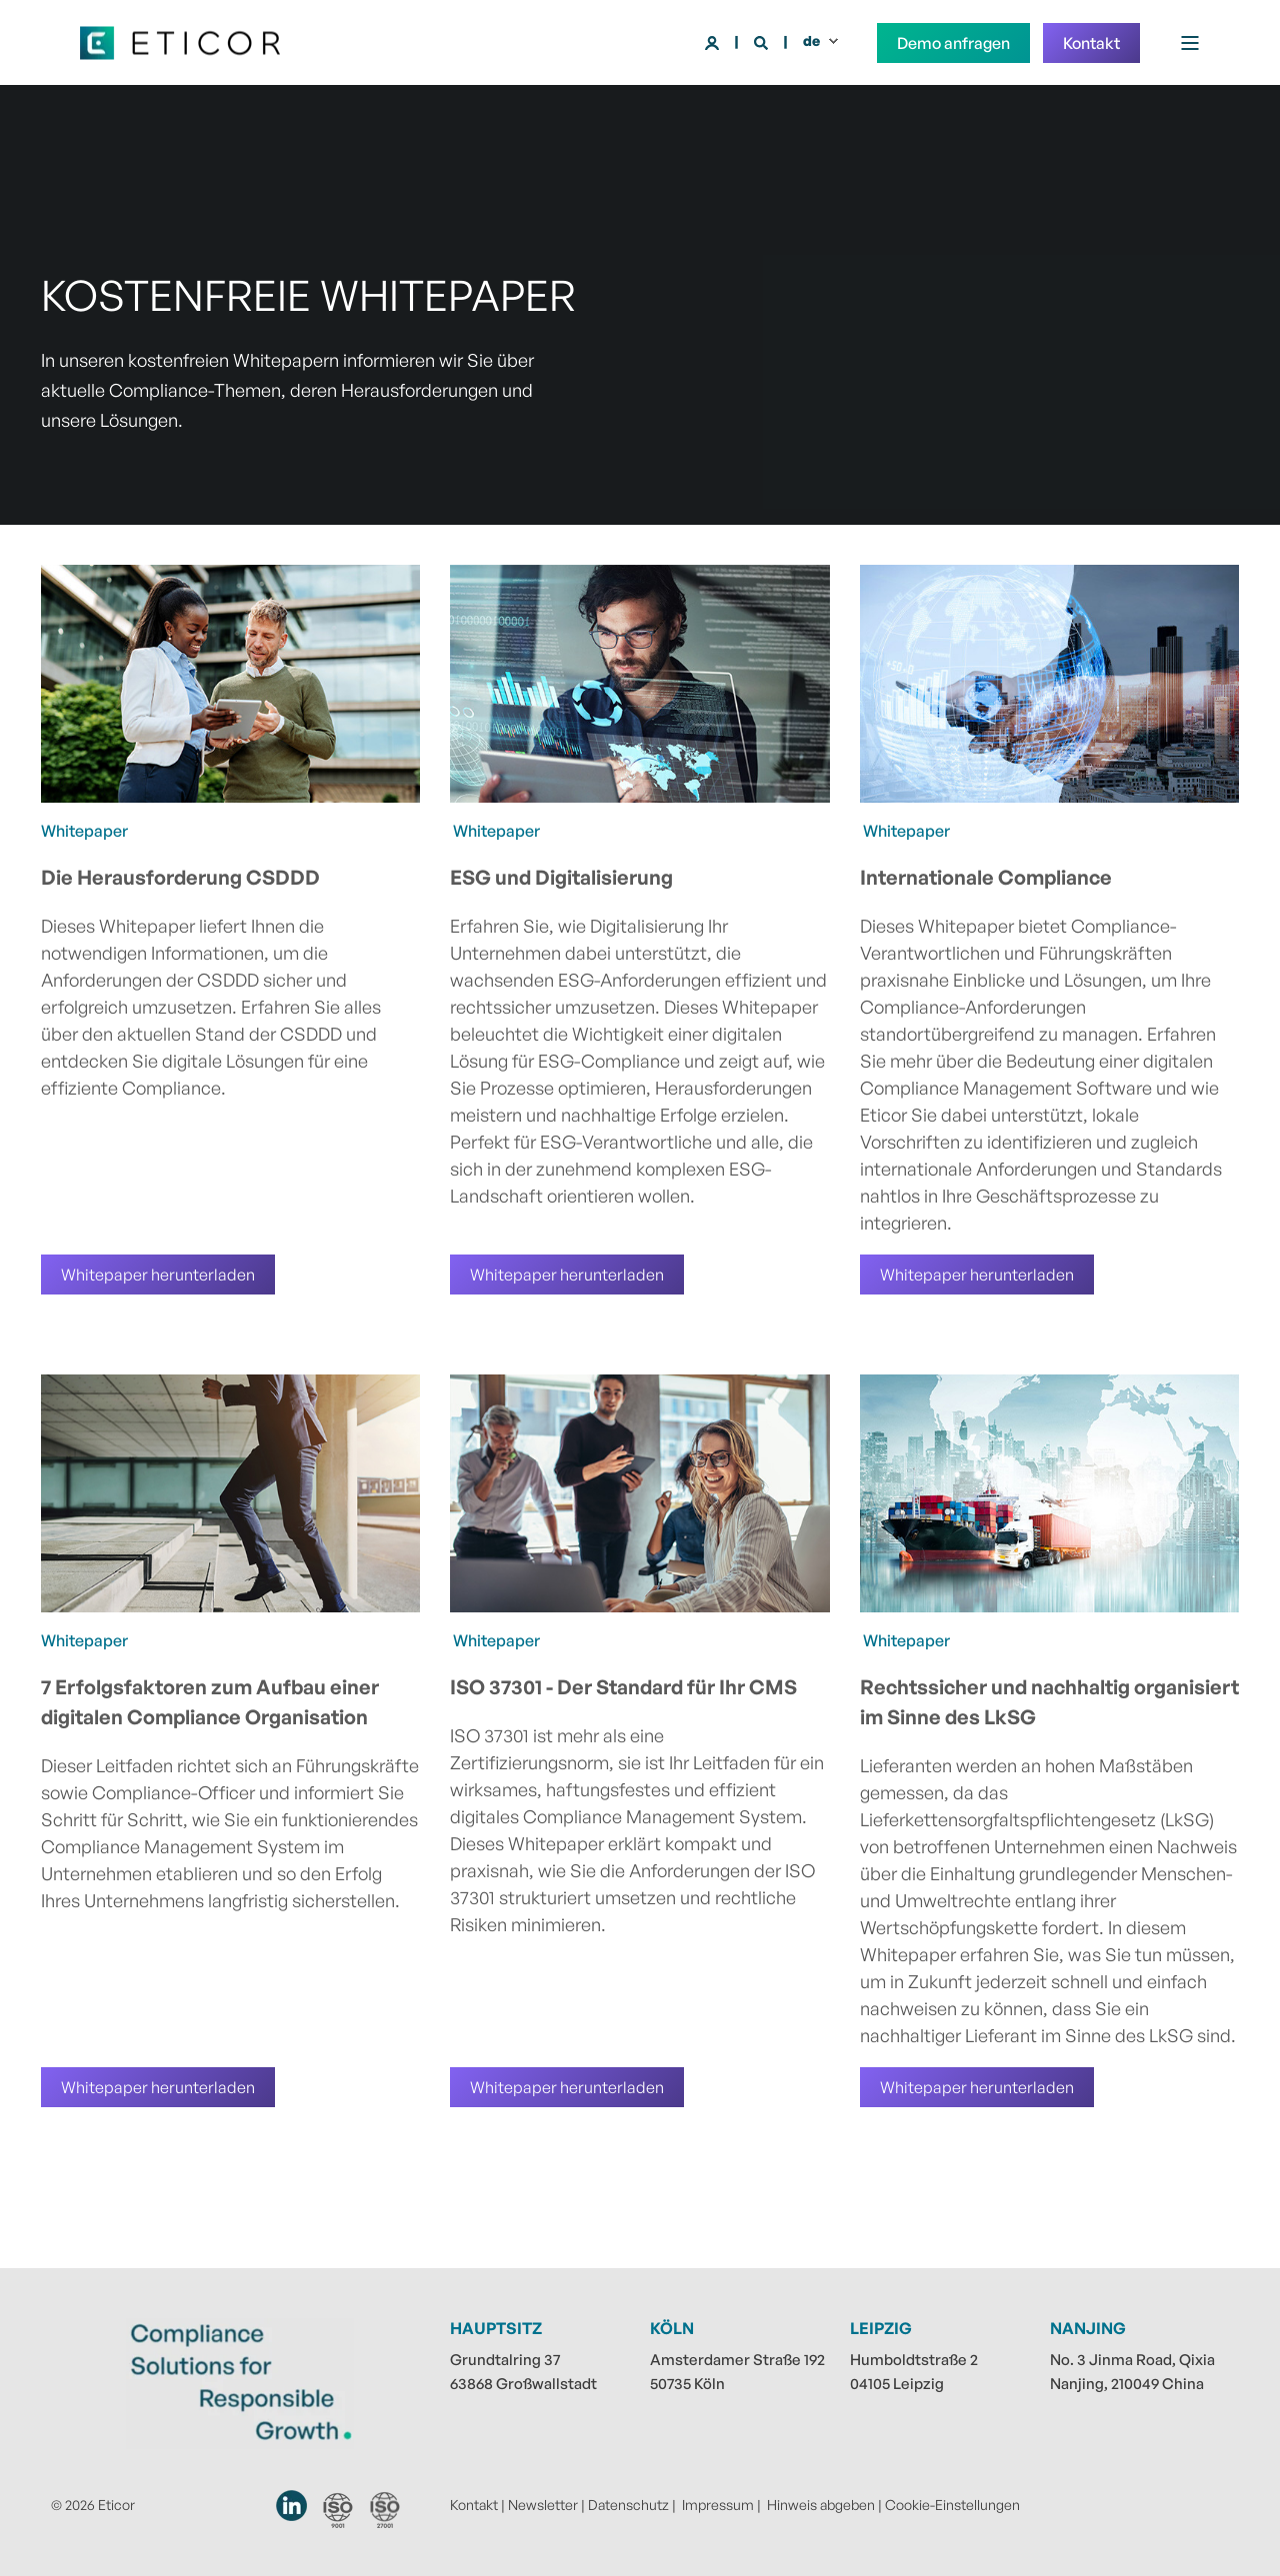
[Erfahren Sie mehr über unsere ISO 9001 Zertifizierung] (338, 2510)
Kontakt (474, 2504)
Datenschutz (628, 2504)
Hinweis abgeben (821, 2504)
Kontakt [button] (1091, 43)
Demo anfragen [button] (953, 43)
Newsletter (543, 2504)
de (811, 40)
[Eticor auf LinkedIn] (292, 2505)
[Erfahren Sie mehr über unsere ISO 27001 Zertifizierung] (385, 2509)
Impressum (718, 2504)
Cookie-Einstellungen (952, 2504)
